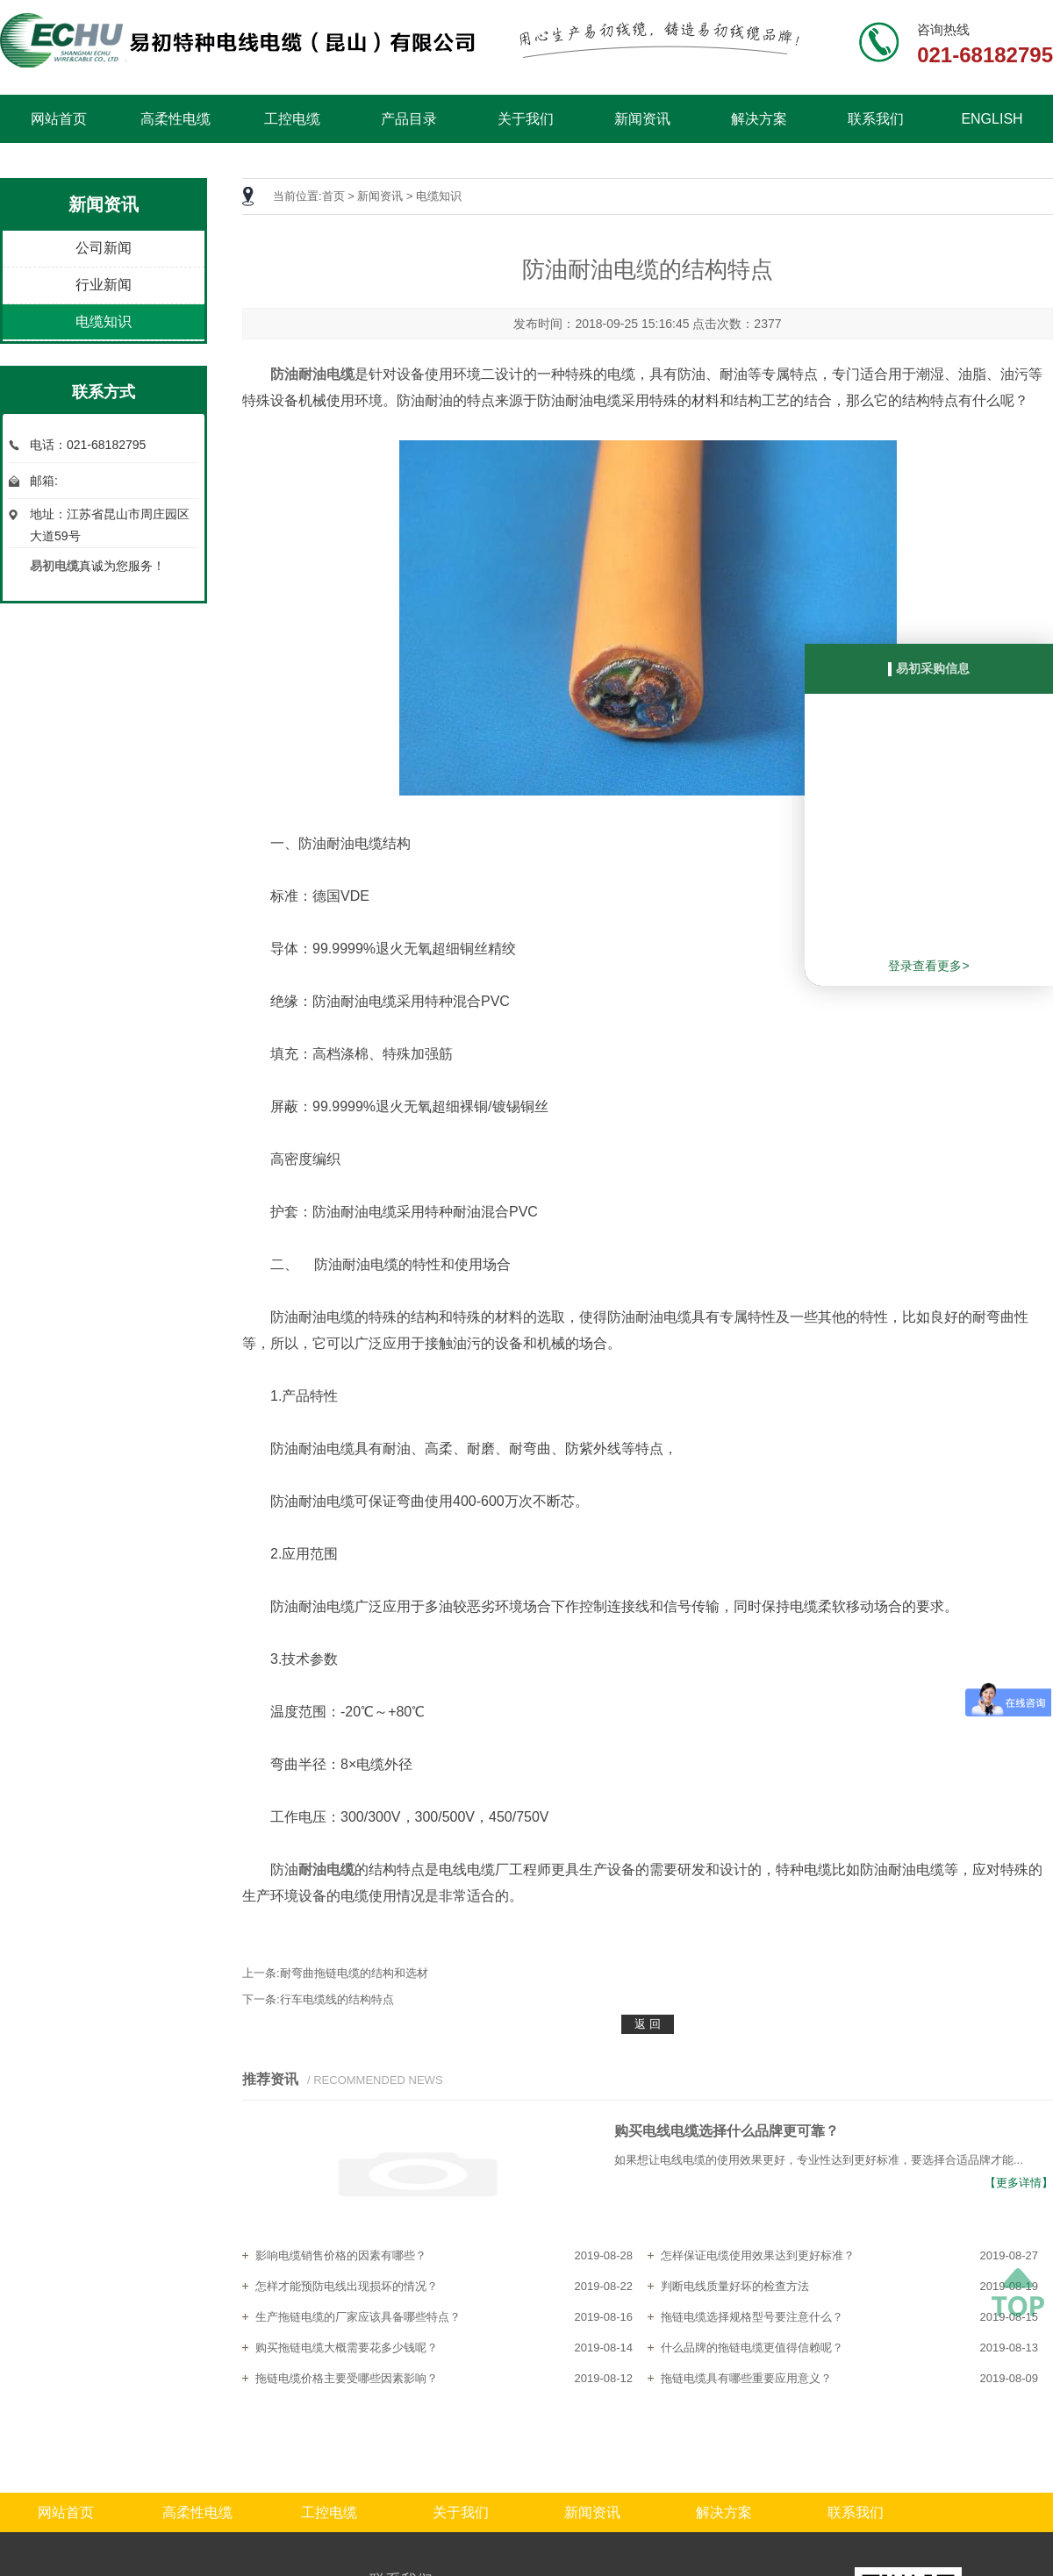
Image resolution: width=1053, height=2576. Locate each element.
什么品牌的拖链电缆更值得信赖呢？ (752, 2347)
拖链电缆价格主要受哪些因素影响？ (346, 2378)
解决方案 (759, 118)
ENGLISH (991, 118)
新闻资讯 (642, 118)
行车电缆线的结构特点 (337, 1999)
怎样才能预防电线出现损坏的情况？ (346, 2286)
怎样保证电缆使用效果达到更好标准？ (758, 2255)
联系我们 (876, 118)
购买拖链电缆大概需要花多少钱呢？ (346, 2347)
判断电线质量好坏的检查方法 (735, 2286)
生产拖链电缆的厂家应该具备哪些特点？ (358, 2316)
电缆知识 (103, 321)
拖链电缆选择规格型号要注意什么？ (752, 2316)
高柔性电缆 (175, 118)
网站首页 (59, 118)
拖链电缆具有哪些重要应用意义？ (746, 2378)
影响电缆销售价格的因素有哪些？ (340, 2255)
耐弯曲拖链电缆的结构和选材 (354, 1973)
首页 (333, 196)
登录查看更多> (928, 966)
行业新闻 (103, 284)
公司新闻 (103, 247)
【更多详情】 (1019, 2182)
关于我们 (526, 118)
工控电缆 (292, 118)
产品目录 (409, 118)
